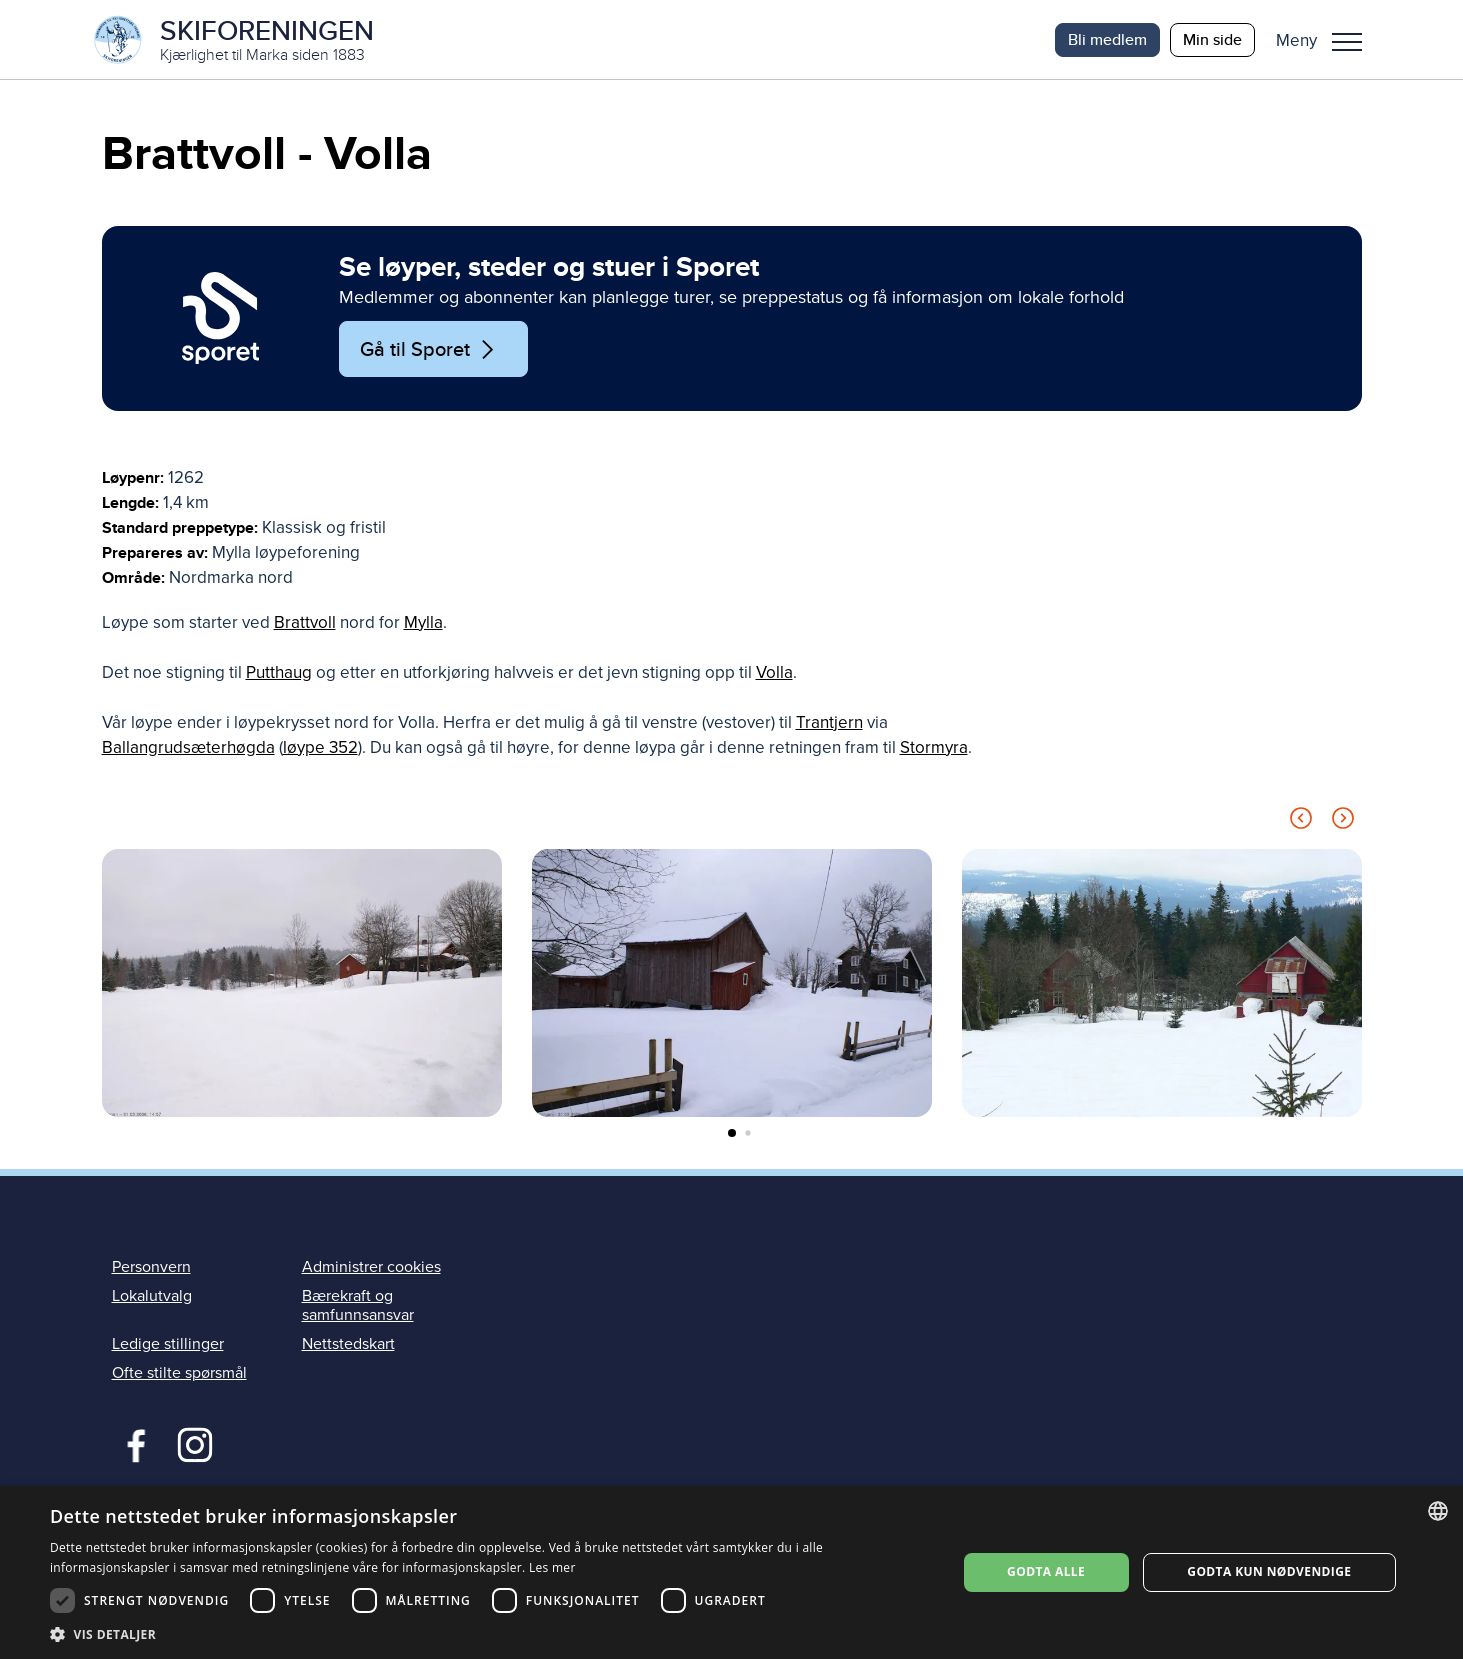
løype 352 (320, 748)
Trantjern (829, 723)
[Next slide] (1343, 822)
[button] (1326, 40)
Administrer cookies (371, 1267)
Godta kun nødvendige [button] (1269, 1571)
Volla (774, 673)
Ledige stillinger (168, 1345)
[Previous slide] (1301, 822)
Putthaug (279, 673)
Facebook (131, 1444)
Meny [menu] (1347, 42)
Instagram (194, 1444)
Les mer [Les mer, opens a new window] (552, 1567)
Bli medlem (1107, 39)
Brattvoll (305, 623)
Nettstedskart (348, 1345)
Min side (1212, 39)
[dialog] (731, 1572)
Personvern (151, 1267)
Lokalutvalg (152, 1297)
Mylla (423, 623)
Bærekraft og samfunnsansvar (358, 1306)
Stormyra (934, 748)
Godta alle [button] (1046, 1571)
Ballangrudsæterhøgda (188, 748)
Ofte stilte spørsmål (179, 1374)
